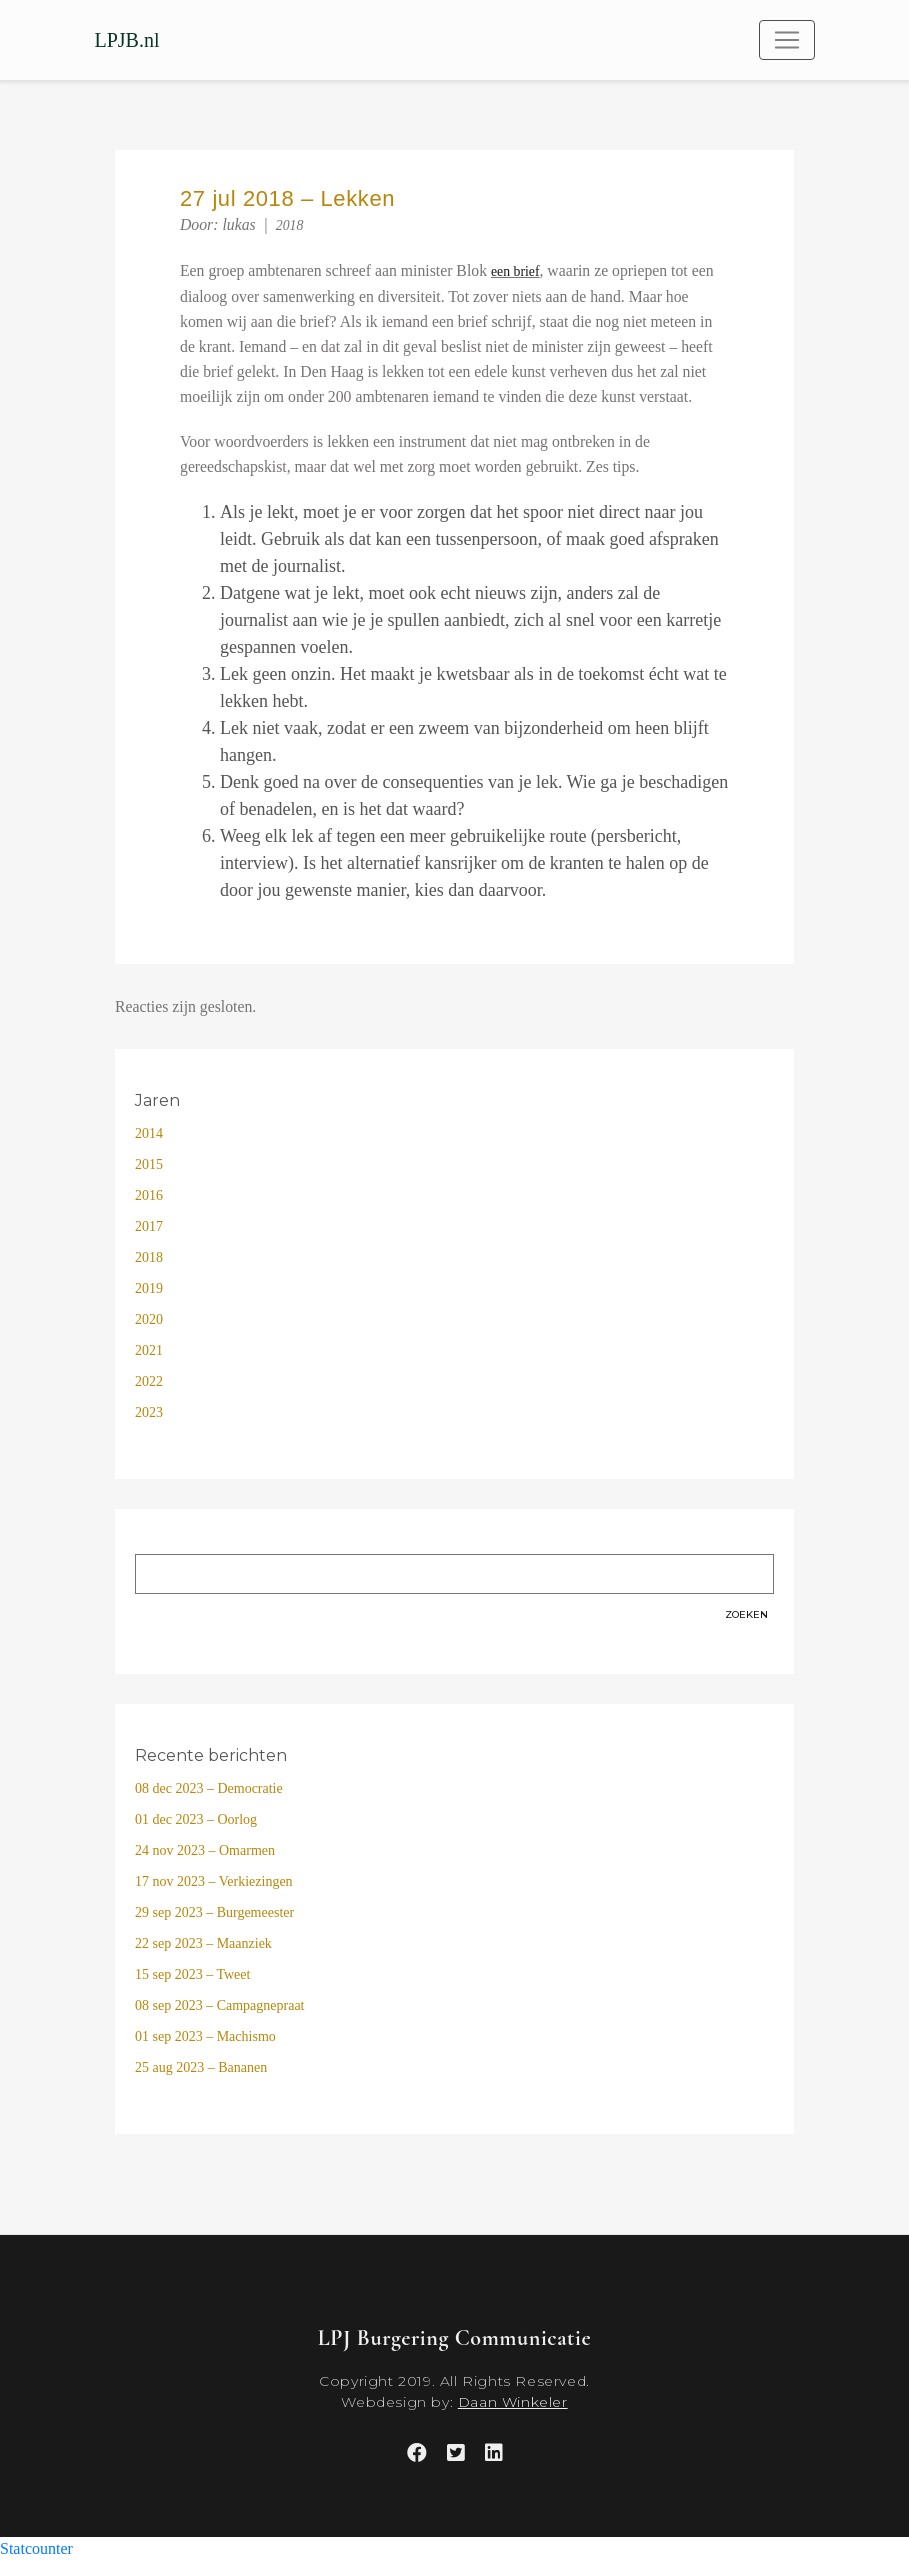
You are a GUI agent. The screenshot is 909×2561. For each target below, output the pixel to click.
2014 (149, 1133)
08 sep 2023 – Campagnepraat (220, 2005)
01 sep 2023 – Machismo (205, 2036)
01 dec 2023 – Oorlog (196, 1819)
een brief (515, 271)
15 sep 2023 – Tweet (192, 1974)
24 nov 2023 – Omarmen (205, 1850)
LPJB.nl (127, 40)
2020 (149, 1319)
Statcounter (36, 2548)
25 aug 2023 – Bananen (201, 2067)
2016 (149, 1195)
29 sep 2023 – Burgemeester (214, 1912)
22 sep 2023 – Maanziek (203, 1943)
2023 (149, 1412)
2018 (290, 225)
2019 (149, 1288)
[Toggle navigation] (787, 40)
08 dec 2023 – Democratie (209, 1788)
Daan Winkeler (513, 2402)
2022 (149, 1381)
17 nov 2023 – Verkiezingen (214, 1881)
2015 (149, 1164)
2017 (149, 1226)
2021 (149, 1350)
